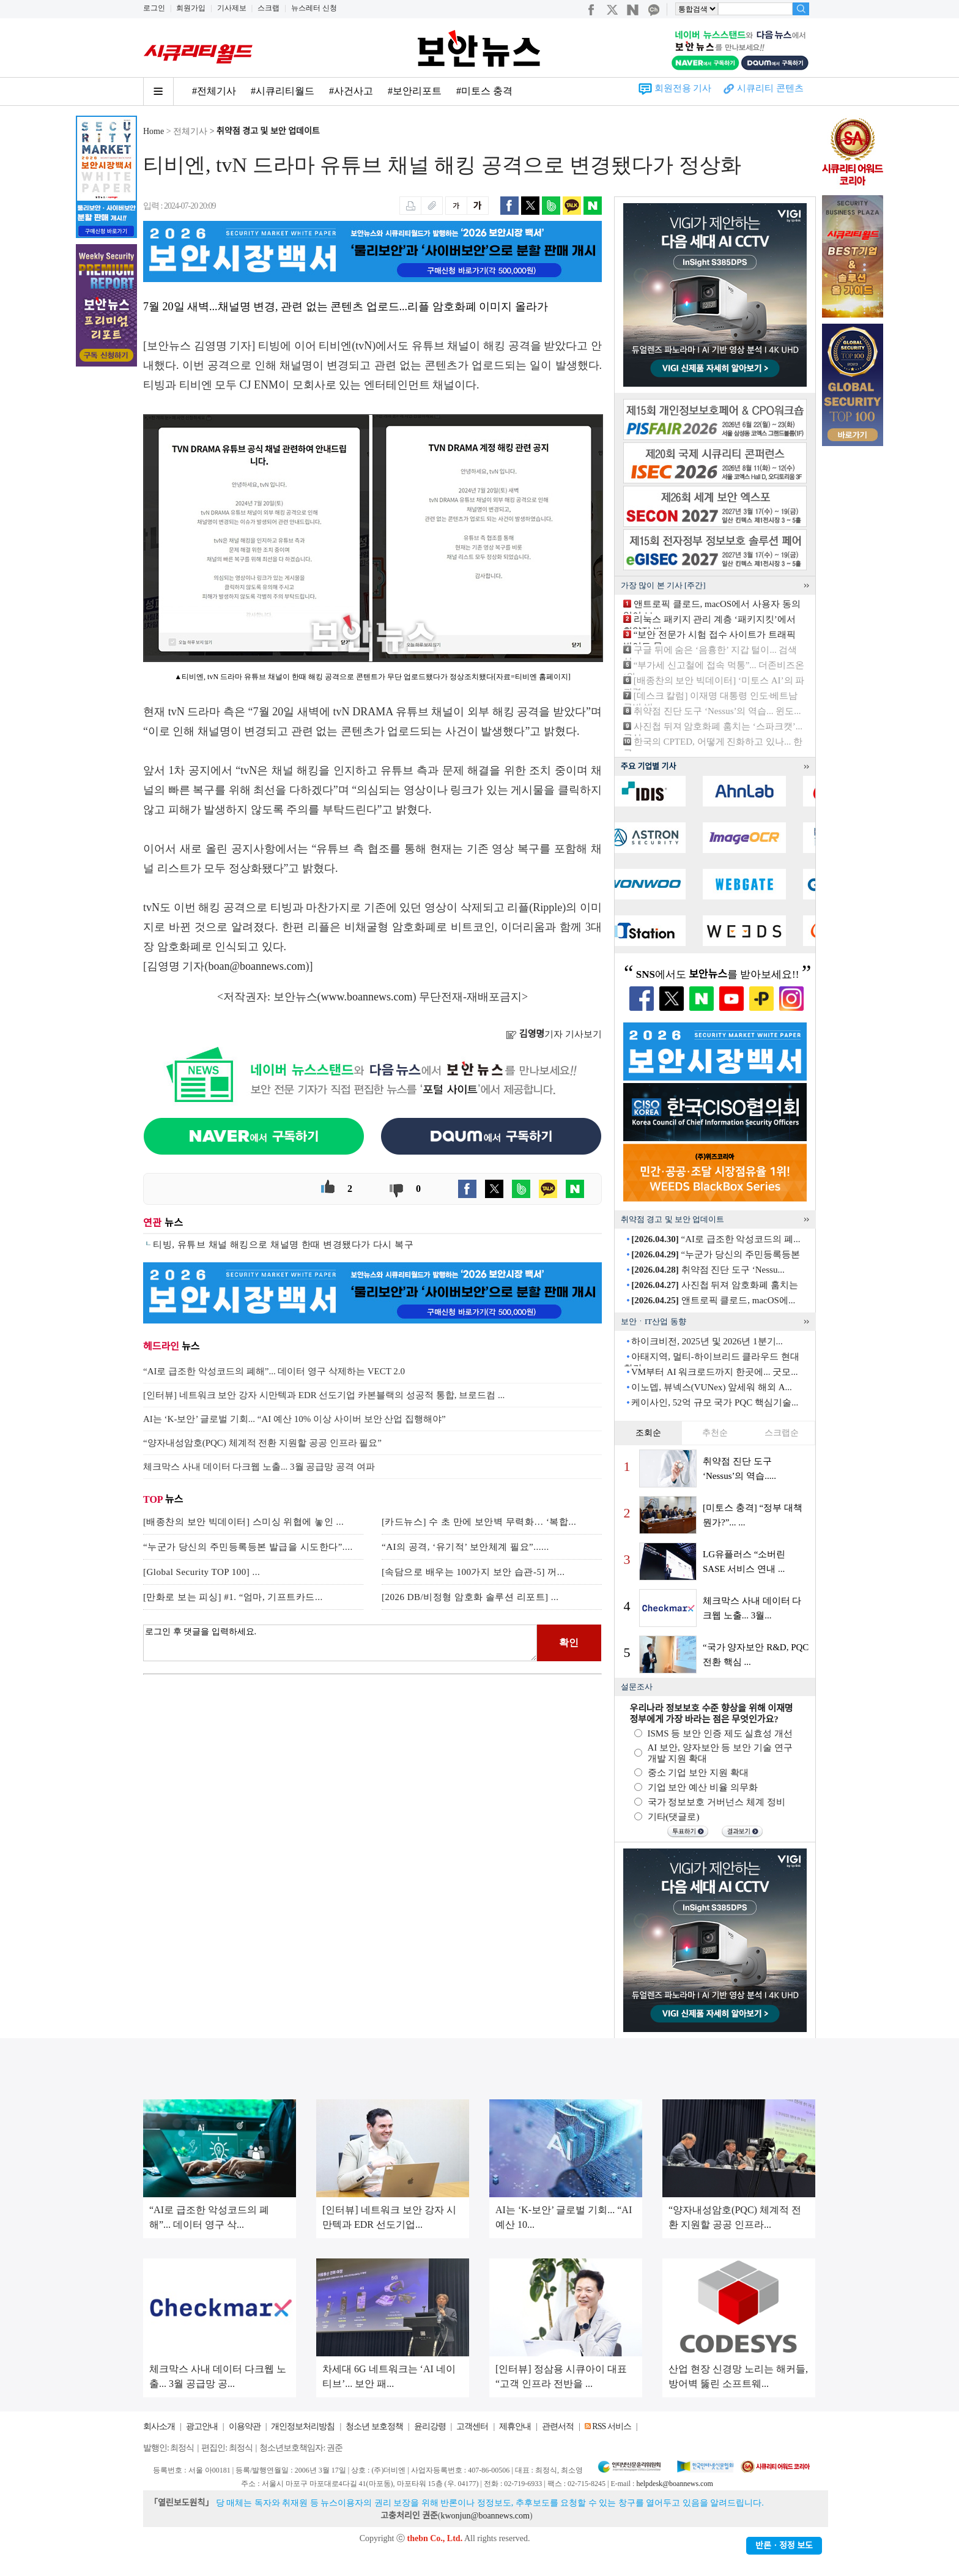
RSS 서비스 (611, 2426)
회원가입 (191, 8)
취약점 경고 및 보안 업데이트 (268, 131)
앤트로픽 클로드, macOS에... (713, 1300)
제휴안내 (515, 2426)
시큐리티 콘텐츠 (770, 88)
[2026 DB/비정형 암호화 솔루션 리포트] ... (470, 1597)
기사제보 (231, 8)
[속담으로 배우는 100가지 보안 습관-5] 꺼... (473, 1572)
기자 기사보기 (554, 1034)
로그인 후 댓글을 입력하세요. (340, 1643)
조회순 (648, 1432)
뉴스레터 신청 (314, 8)
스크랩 (268, 8)
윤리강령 (430, 2426)
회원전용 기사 (683, 88)
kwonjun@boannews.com (484, 2515)
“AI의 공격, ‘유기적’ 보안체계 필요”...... (465, 1547)
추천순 (715, 1432)
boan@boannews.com (257, 966)
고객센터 (472, 2426)
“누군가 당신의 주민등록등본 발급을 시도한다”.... (248, 1547)
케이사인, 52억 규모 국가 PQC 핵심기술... (714, 1402)
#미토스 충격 (484, 91)
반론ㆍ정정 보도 (784, 2545)
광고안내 (202, 2426)
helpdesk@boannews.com (674, 2483)
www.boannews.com (367, 997)
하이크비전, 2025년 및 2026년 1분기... (707, 1341)
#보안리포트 (415, 91)
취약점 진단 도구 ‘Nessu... (707, 1270)
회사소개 (159, 2426)
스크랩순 (782, 1432)
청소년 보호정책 (374, 2426)
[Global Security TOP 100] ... (201, 1572)
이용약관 (245, 2426)
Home (153, 131)
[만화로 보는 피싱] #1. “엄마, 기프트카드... (233, 1597)
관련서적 (558, 2426)
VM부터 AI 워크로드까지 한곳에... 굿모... (714, 1372)
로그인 (154, 8)
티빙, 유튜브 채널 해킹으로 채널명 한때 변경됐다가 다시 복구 (283, 1244)
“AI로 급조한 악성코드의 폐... (715, 1239)
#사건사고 (351, 91)
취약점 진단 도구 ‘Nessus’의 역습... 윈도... (717, 711)
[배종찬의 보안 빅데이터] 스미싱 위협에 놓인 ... (243, 1522)
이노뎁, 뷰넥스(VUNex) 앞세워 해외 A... (711, 1387)
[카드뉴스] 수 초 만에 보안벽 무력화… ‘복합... (479, 1522)
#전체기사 (214, 91)
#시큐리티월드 (282, 91)
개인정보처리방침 (303, 2426)
